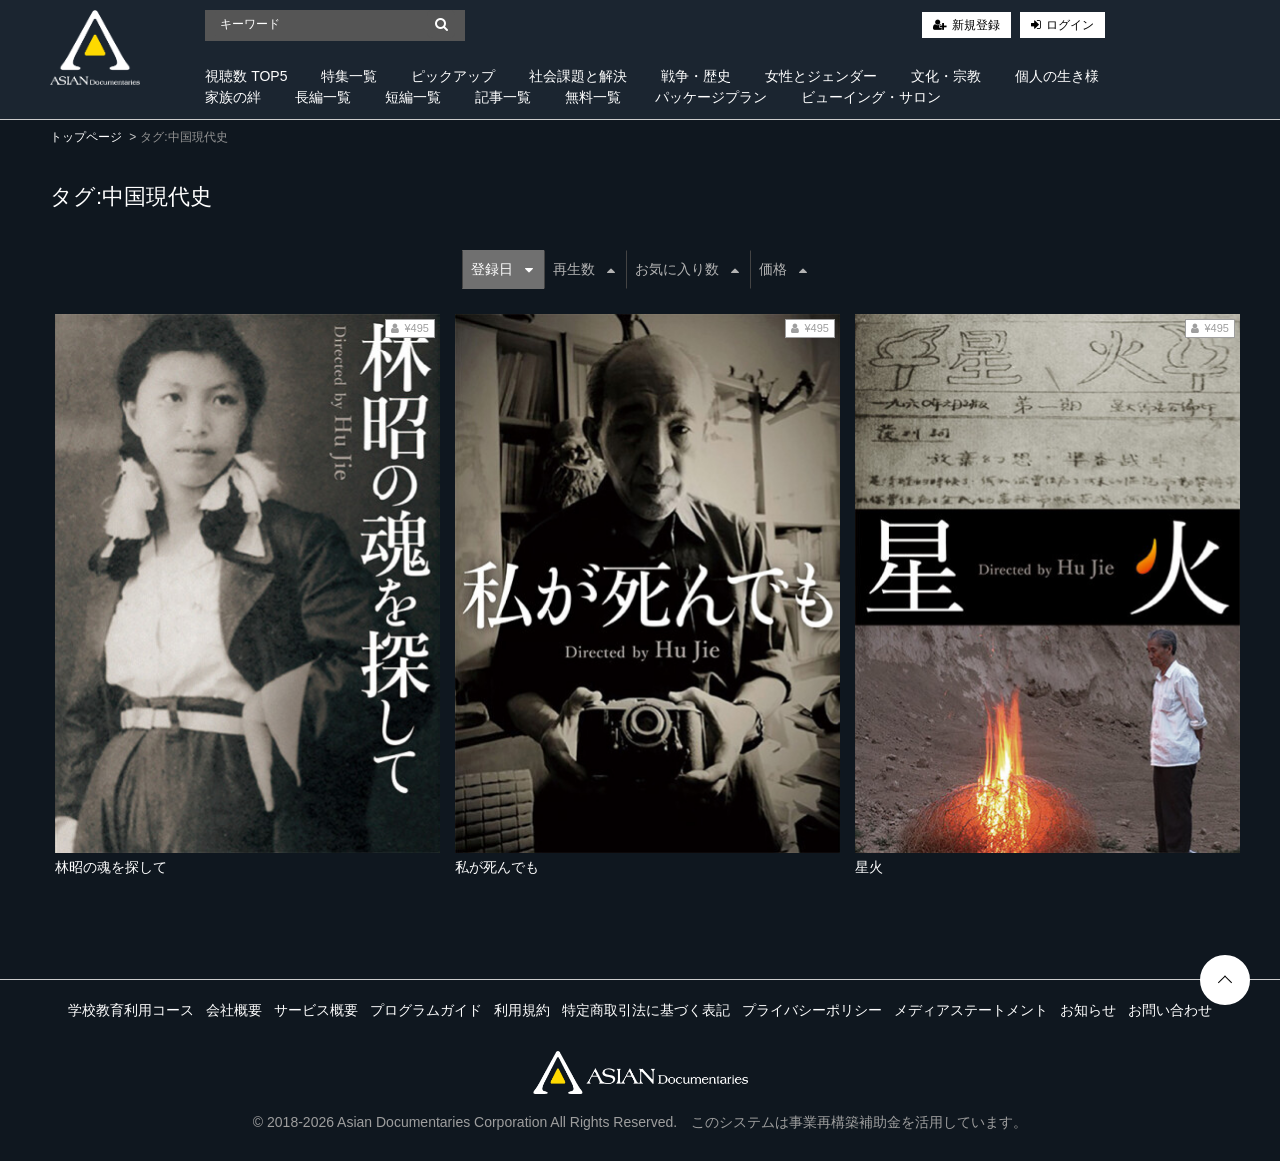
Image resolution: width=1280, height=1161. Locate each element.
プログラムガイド (426, 1010)
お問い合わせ (1170, 1010)
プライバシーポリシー (812, 1010)
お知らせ (1088, 1010)
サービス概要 (316, 1010)
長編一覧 (323, 97)
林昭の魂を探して (111, 867)
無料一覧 (593, 97)
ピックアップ (453, 76)
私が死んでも (497, 867)
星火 (869, 867)
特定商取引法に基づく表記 (646, 1010)
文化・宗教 (946, 76)
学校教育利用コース (131, 1010)
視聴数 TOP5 (246, 76)
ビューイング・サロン (871, 97)
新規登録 (976, 25)
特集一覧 (349, 76)
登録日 (502, 269)
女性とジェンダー (821, 76)
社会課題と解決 (578, 76)
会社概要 (234, 1010)
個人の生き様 (1057, 76)
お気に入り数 (687, 269)
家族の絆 (233, 97)
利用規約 (522, 1010)
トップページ (86, 137)
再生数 (584, 269)
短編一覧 (413, 97)
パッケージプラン (711, 97)
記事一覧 (503, 97)
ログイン (1070, 25)
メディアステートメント (971, 1010)
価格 (783, 269)
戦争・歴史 (696, 76)
